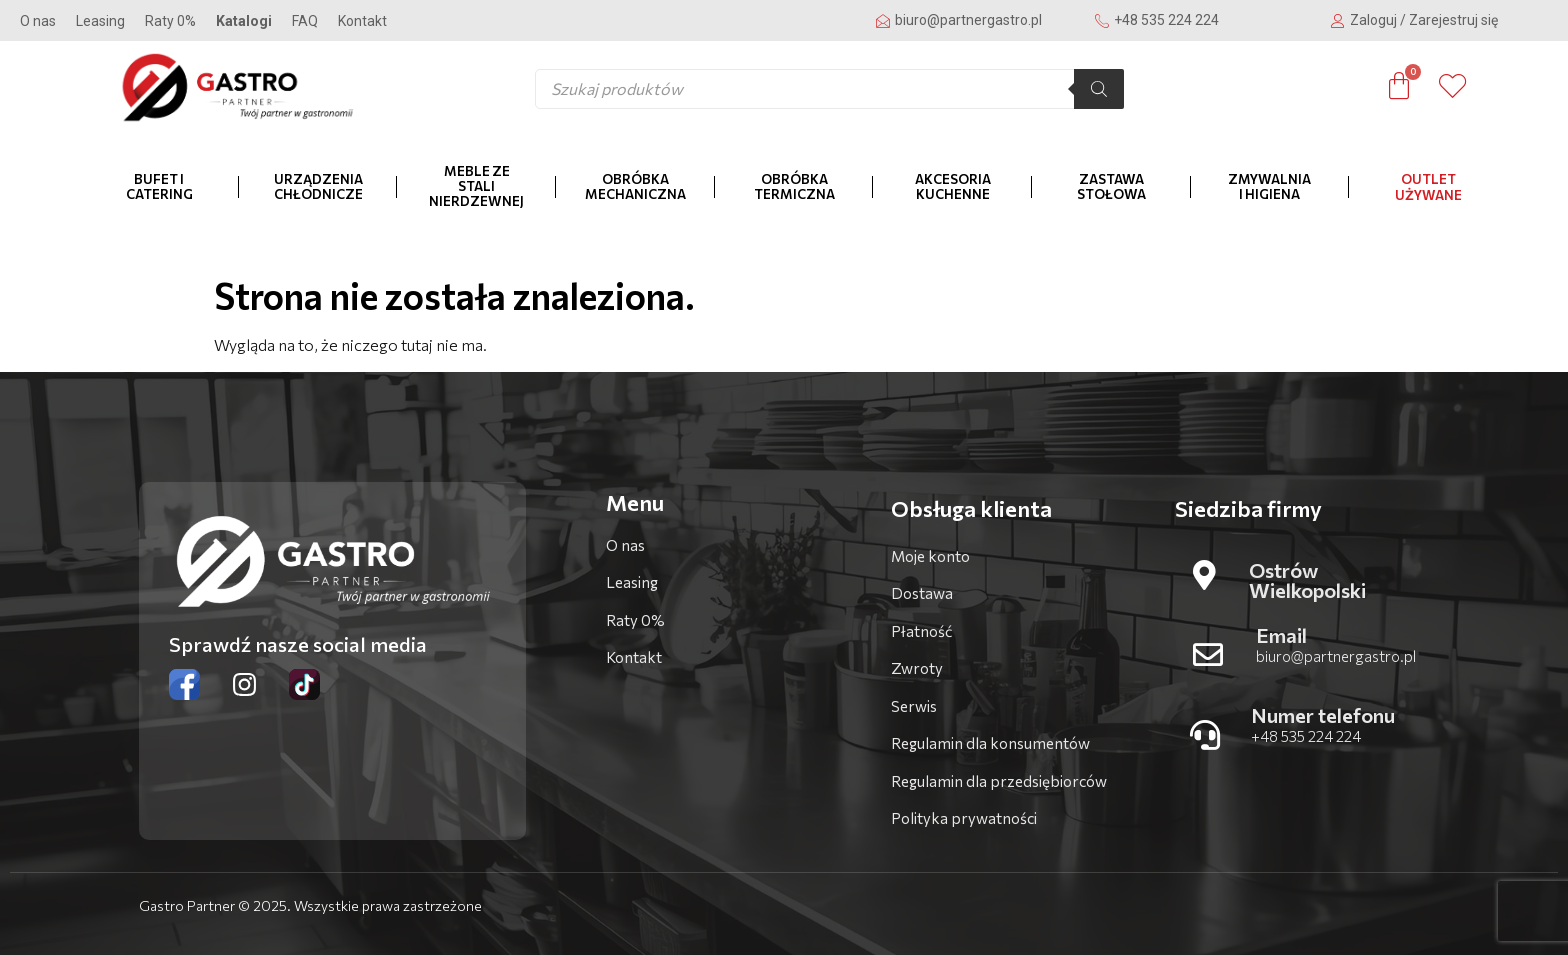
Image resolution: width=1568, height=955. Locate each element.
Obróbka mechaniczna (635, 186)
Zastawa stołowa (1111, 186)
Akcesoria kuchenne (953, 186)
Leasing (100, 21)
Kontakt (362, 21)
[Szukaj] (1099, 89)
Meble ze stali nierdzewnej (476, 186)
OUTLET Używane (1428, 187)
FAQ (305, 21)
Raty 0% (170, 21)
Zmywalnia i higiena (1269, 186)
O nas (38, 21)
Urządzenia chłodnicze (318, 186)
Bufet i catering (159, 186)
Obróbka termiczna (794, 186)
